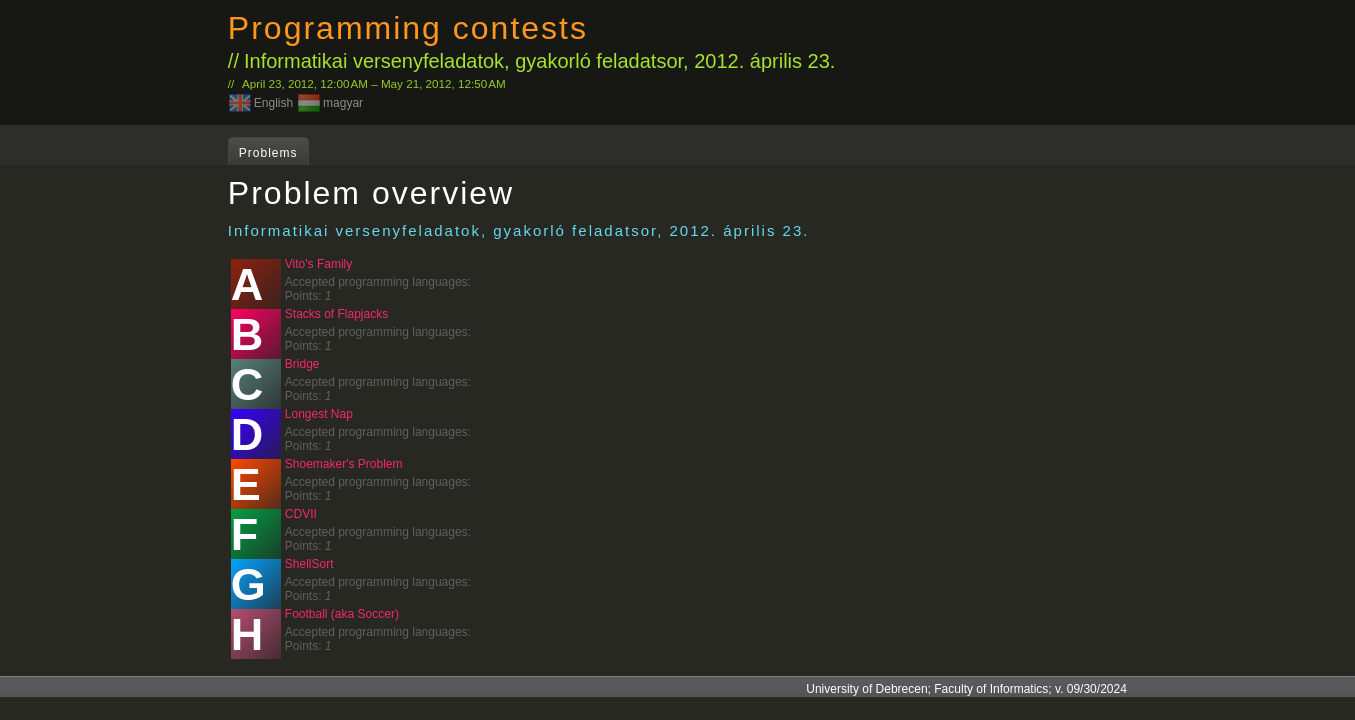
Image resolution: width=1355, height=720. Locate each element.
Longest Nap (319, 414)
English (273, 103)
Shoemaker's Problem (344, 464)
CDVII (301, 514)
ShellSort (309, 564)
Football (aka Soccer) (342, 614)
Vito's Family (318, 264)
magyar (343, 103)
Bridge (302, 364)
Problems (268, 153)
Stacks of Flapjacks (336, 314)
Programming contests (408, 28)
